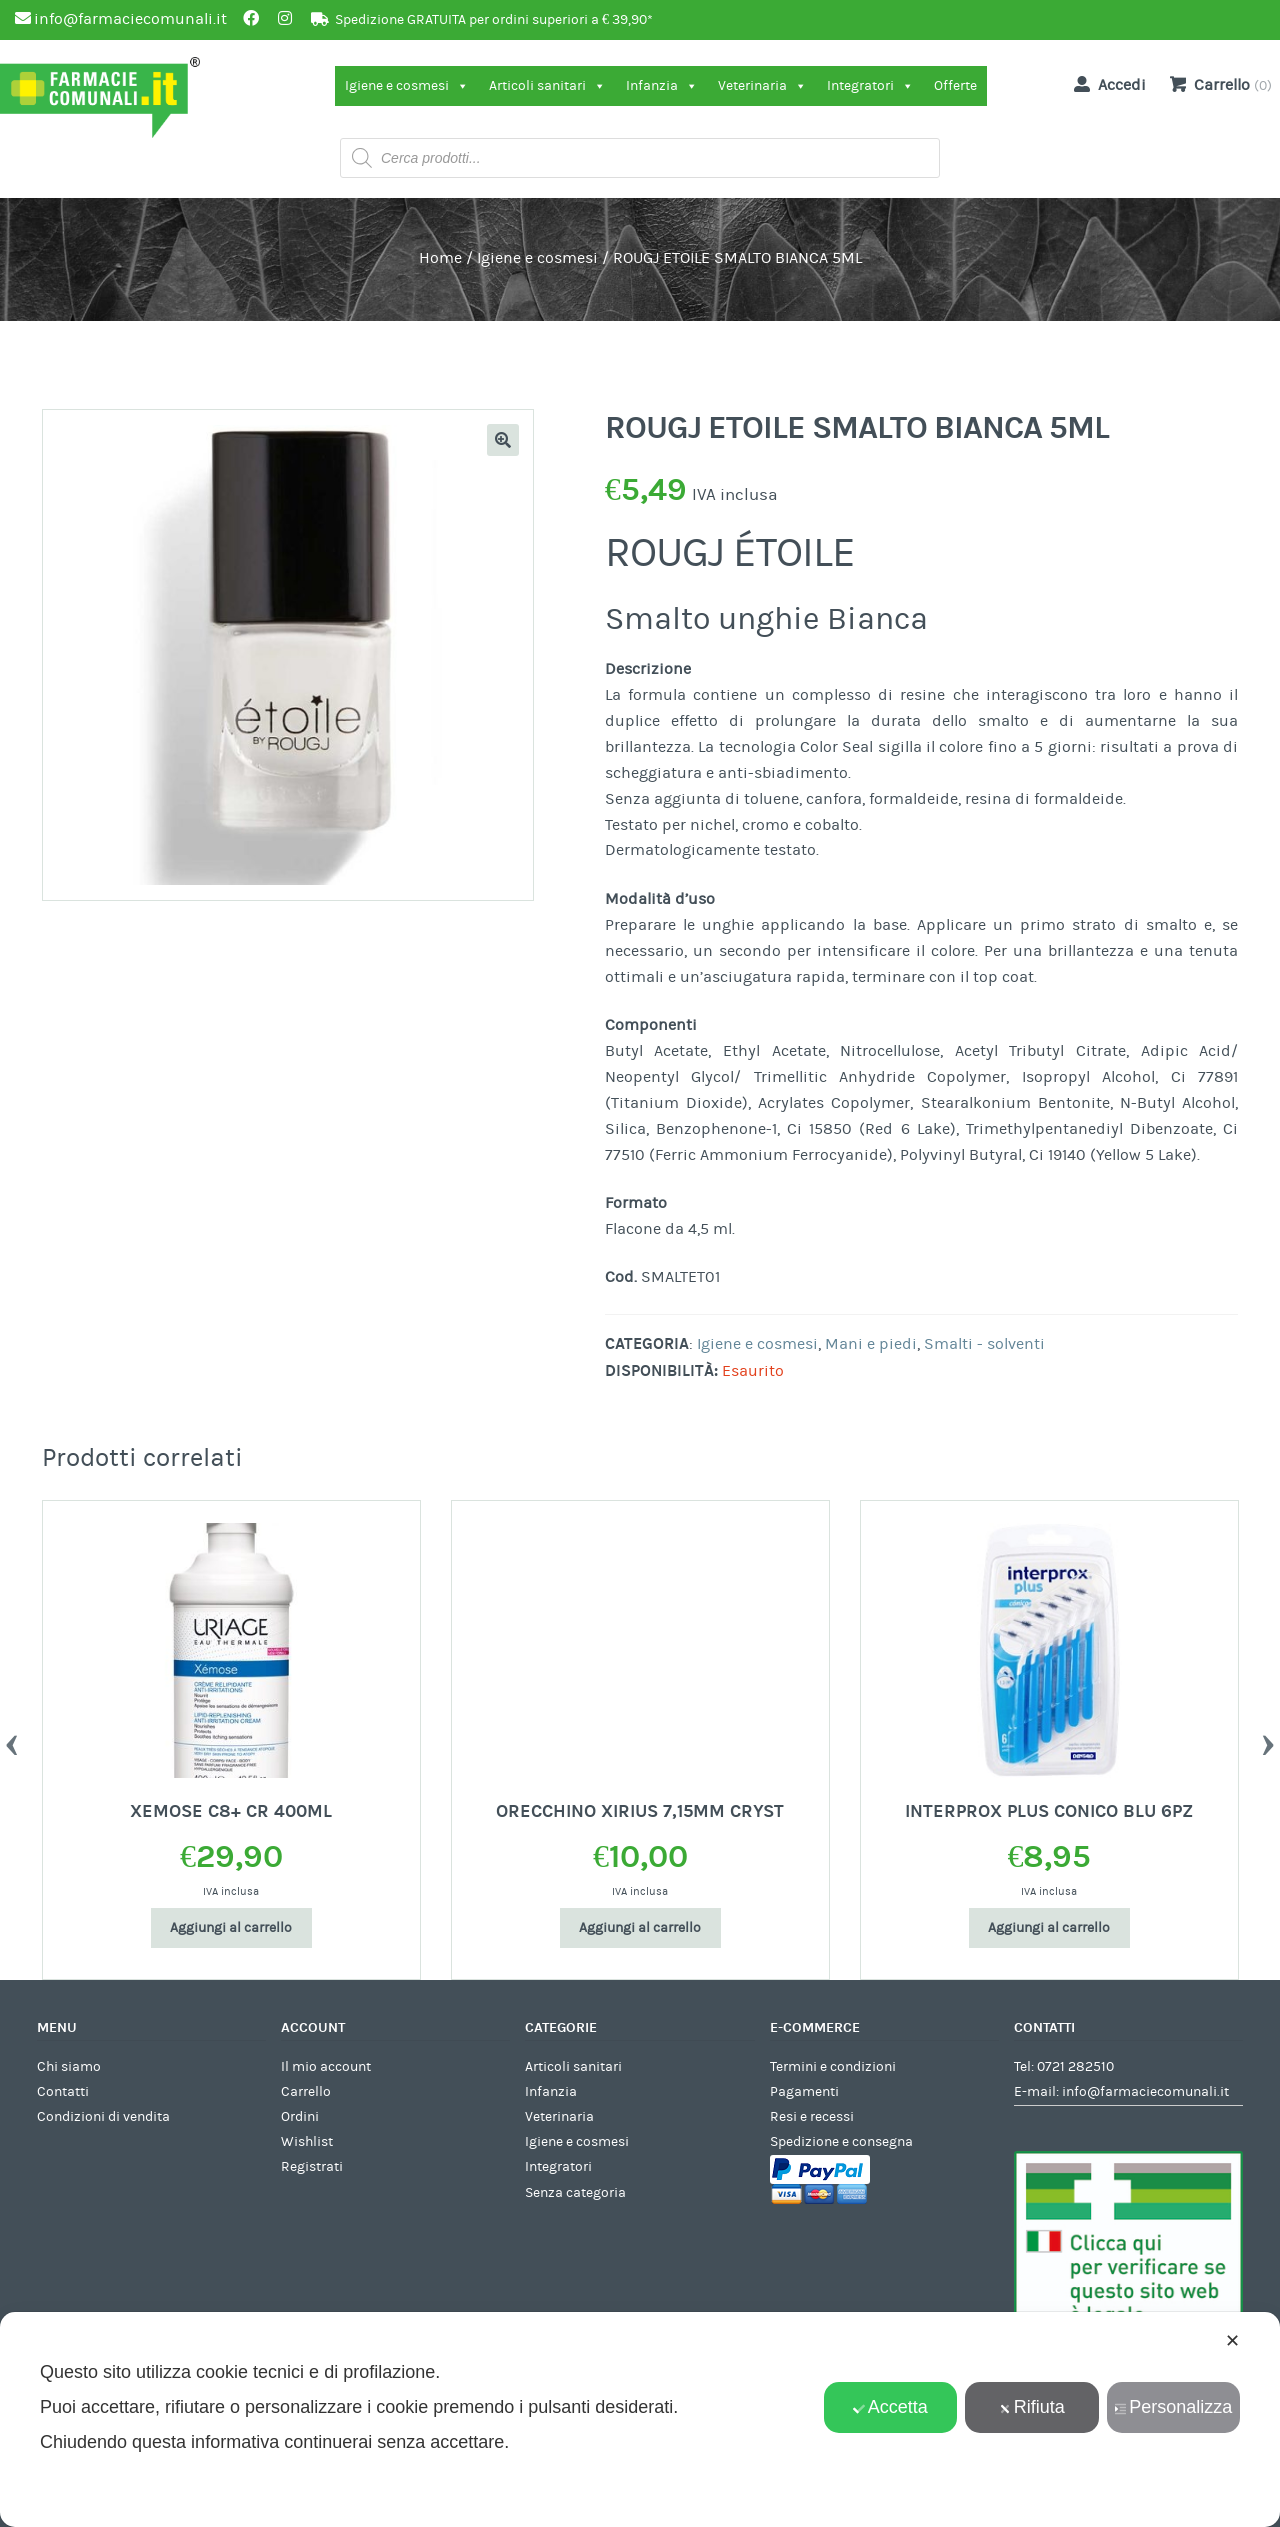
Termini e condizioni (833, 2067)
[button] (503, 440)
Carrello (306, 2092)
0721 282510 (1075, 2067)
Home (440, 258)
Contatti (63, 2092)
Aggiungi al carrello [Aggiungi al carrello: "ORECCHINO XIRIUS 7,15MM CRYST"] (640, 1928)
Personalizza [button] (1173, 2407)
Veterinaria (762, 86)
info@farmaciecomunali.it (1145, 2092)
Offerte (955, 86)
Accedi (1106, 84)
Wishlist (307, 2142)
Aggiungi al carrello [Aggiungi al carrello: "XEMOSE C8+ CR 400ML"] (231, 1928)
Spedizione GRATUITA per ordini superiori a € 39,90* (494, 20)
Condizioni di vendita (103, 2117)
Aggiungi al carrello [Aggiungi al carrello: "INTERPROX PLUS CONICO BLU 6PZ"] (1049, 1928)
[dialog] (640, 2419)
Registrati (312, 2167)
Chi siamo (69, 2067)
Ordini (300, 2117)
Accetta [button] (890, 2407)
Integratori (870, 86)
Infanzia (662, 86)
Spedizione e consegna (841, 2142)
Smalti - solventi (984, 1344)
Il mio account (326, 2067)
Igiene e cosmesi (407, 86)
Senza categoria (575, 2193)
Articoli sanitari (547, 86)
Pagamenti (804, 2092)
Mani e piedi (871, 1344)
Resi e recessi (812, 2117)
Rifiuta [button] (1032, 2407)
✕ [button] (1232, 2341)
